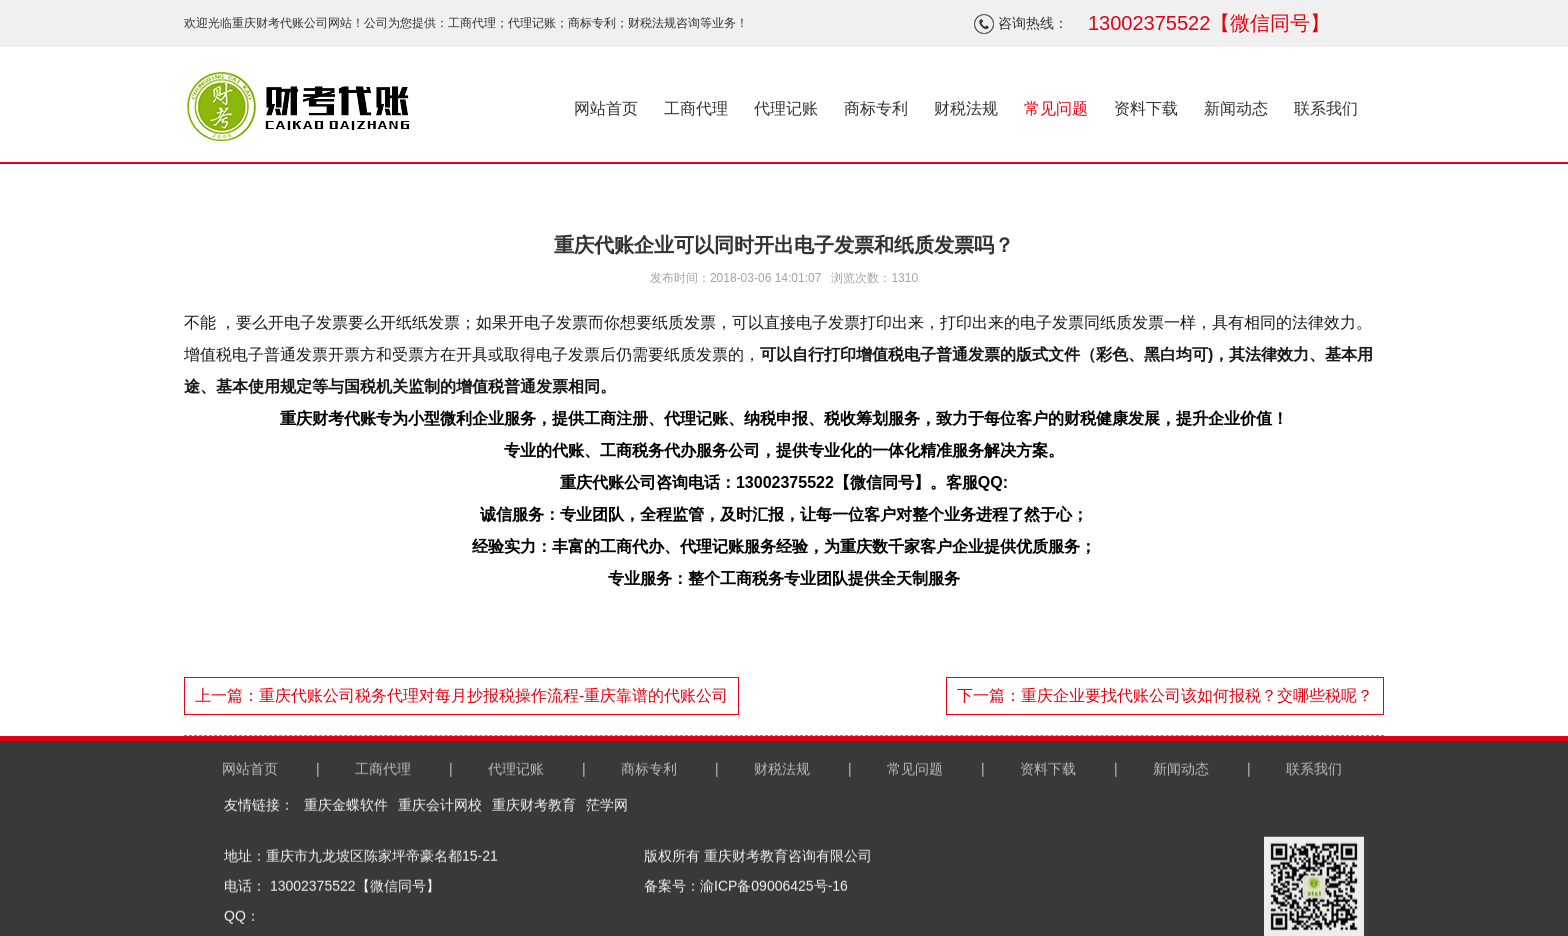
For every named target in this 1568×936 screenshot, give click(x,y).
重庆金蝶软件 (346, 892)
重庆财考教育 (534, 892)
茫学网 (607, 892)
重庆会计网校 (440, 892)
